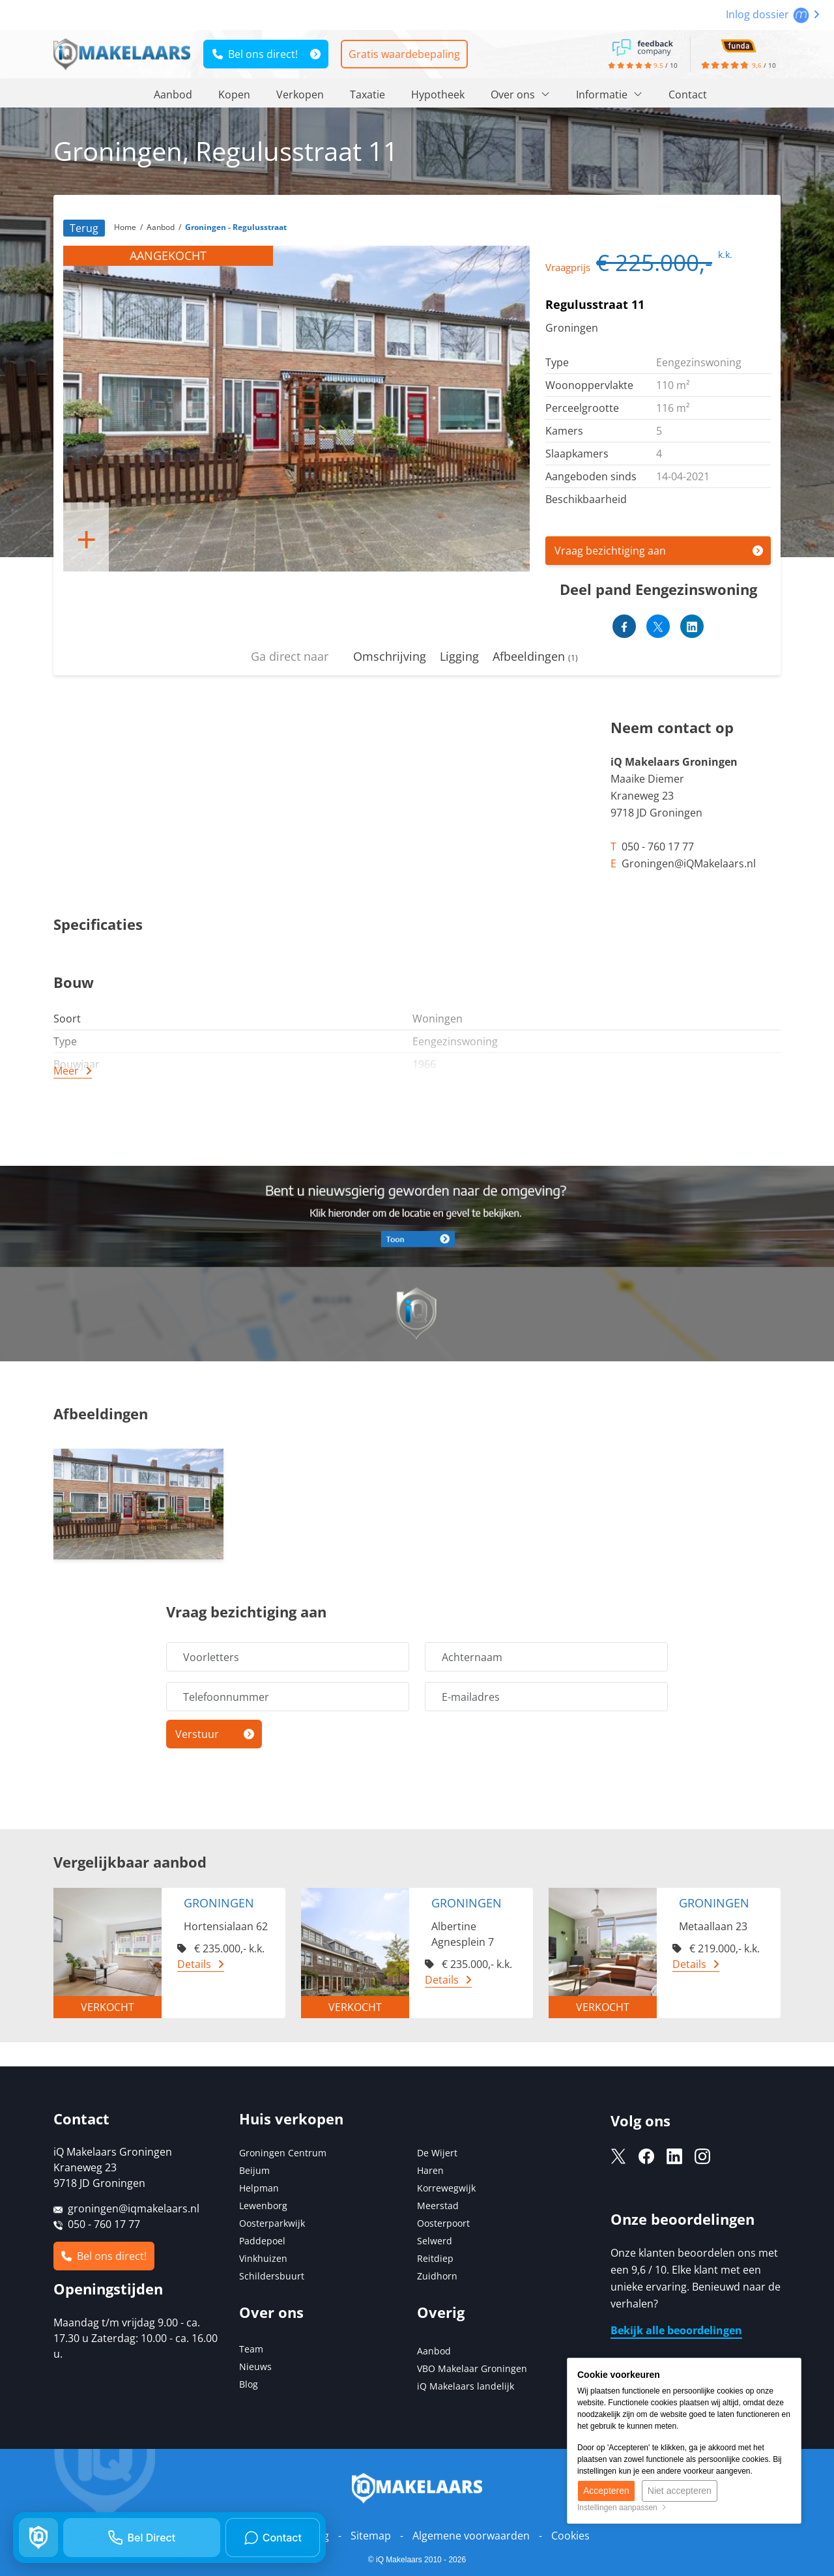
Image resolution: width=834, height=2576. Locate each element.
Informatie (609, 94)
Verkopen (300, 94)
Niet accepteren (680, 2490)
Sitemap (371, 2535)
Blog (248, 2384)
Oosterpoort (443, 2223)
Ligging (459, 656)
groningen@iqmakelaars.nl (133, 2208)
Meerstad (438, 2205)
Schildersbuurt (271, 2276)
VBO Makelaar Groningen (472, 2368)
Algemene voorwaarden (471, 2535)
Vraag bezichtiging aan (610, 550)
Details (194, 1964)
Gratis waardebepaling (404, 54)
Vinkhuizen (263, 2258)
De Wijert (437, 2153)
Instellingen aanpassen (622, 2507)
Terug (84, 228)
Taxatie (367, 94)
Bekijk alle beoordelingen (676, 2330)
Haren (430, 2170)
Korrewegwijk (446, 2188)
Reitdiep (435, 2258)
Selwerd (434, 2241)
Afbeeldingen (535, 656)
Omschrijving (389, 656)
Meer (66, 1071)
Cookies (570, 2535)
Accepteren (606, 2490)
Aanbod (173, 94)
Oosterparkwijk (272, 2223)
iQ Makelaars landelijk (465, 2386)
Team (251, 2349)
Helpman (259, 2188)
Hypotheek (438, 94)
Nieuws (255, 2366)
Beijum (254, 2170)
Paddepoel (262, 2241)
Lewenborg (263, 2205)
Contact (688, 94)
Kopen (234, 94)
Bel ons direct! (255, 54)
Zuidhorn (437, 2276)
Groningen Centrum (282, 2153)
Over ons (520, 94)
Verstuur (197, 1734)
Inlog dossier (773, 14)
